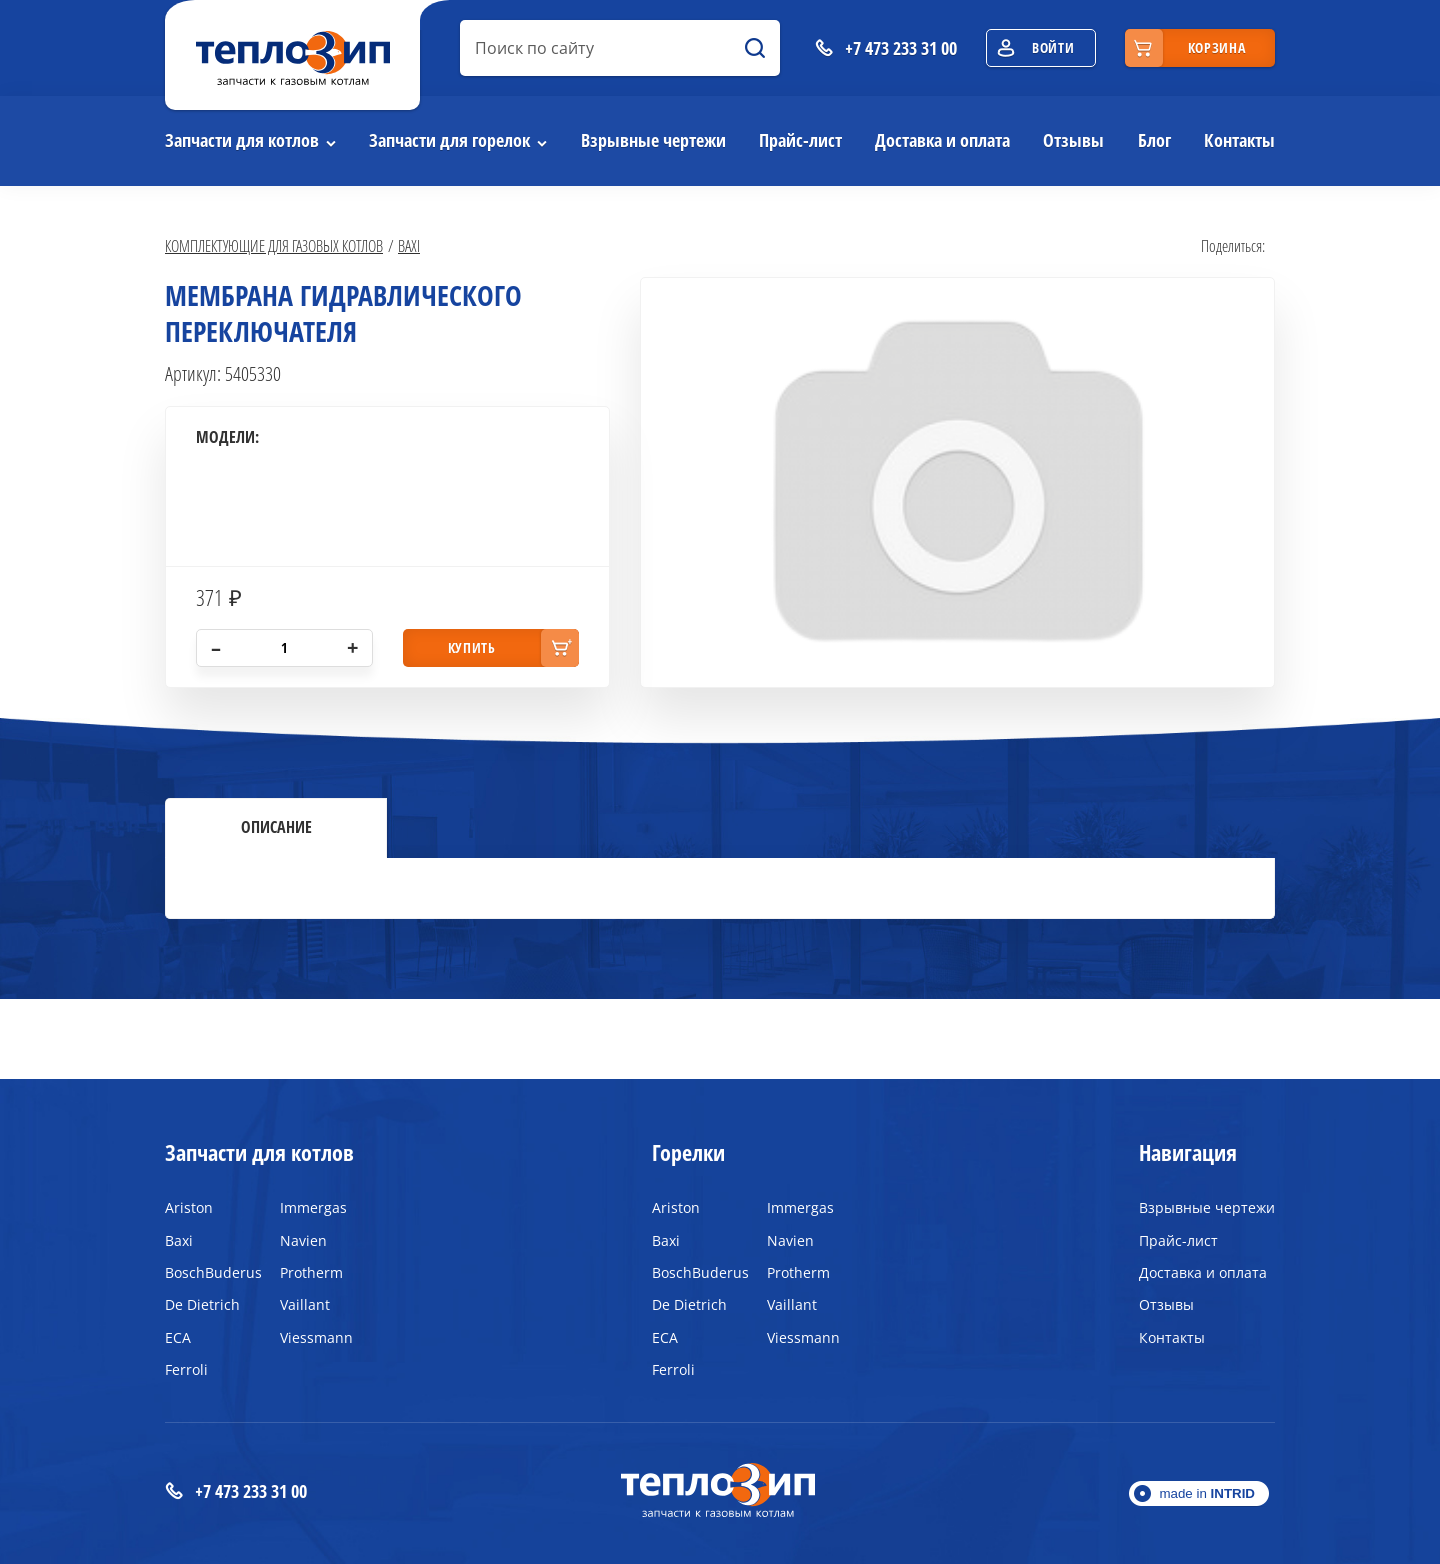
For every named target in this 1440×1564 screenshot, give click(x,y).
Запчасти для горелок (449, 140)
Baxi (409, 245)
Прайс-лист (800, 140)
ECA (178, 1337)
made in (1207, 1493)
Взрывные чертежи (653, 140)
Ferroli (186, 1369)
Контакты (1239, 140)
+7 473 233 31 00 (236, 1491)
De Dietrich (202, 1304)
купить (472, 647)
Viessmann (316, 1337)
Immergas (313, 1207)
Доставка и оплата (942, 140)
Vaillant (305, 1304)
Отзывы (1073, 140)
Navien (303, 1240)
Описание (276, 827)
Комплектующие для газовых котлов (274, 245)
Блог (1154, 140)
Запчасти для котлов (242, 140)
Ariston (189, 1207)
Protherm (311, 1272)
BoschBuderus (207, 1272)
